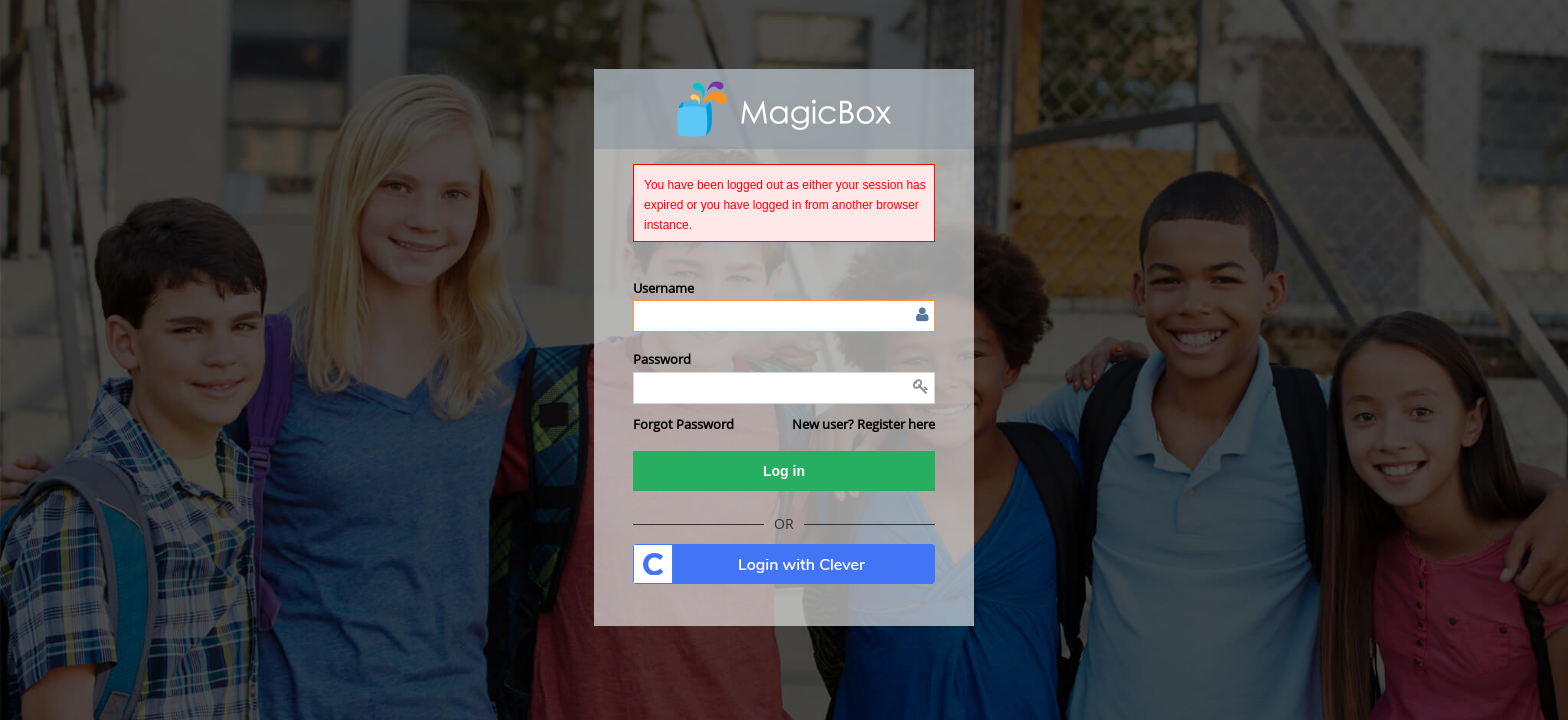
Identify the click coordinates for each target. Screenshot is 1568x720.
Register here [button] (896, 424)
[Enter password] (784, 388)
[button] (683, 424)
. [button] (784, 564)
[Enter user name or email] (784, 316)
